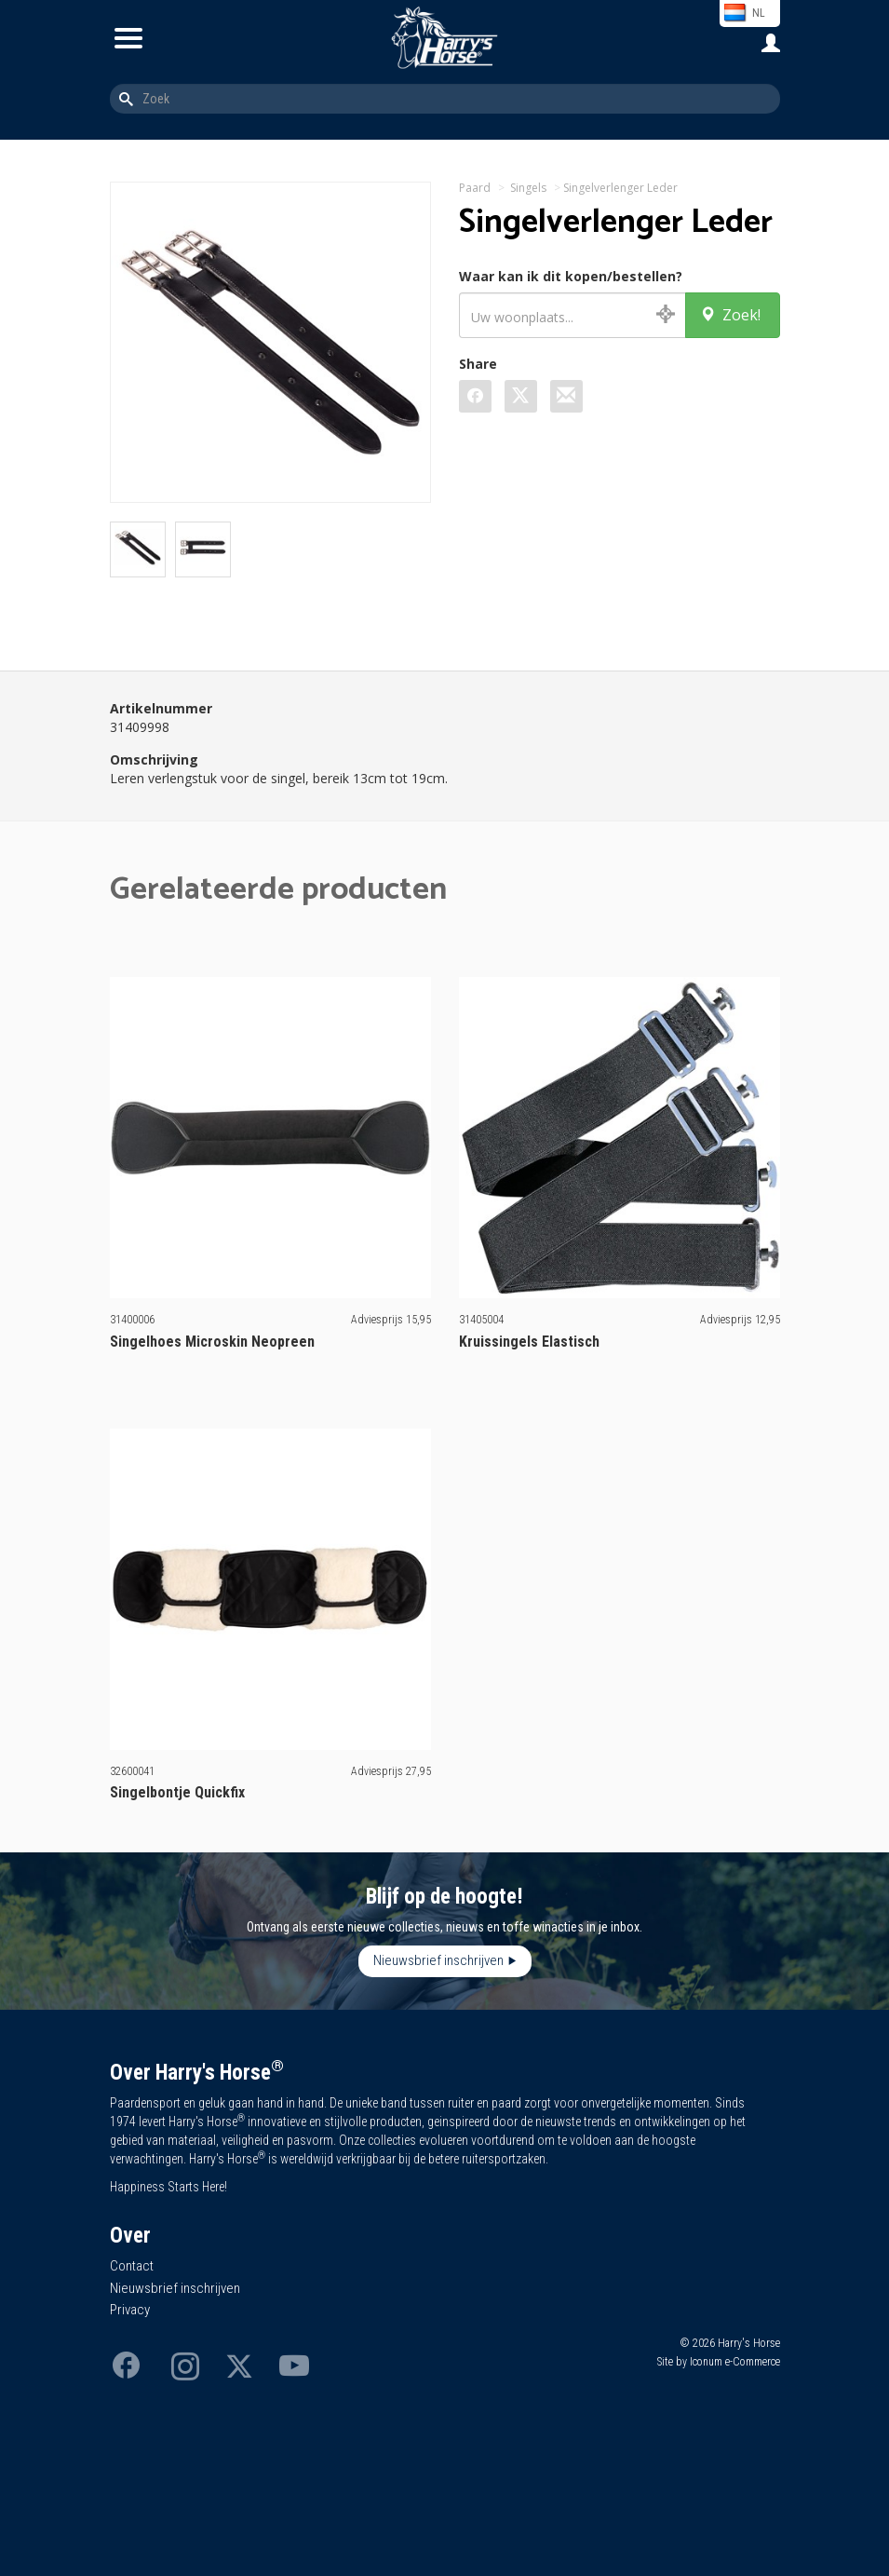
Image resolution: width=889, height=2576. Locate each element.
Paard (475, 188)
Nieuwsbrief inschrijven (438, 1960)
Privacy (130, 2309)
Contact (132, 2265)
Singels (528, 188)
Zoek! (730, 315)
